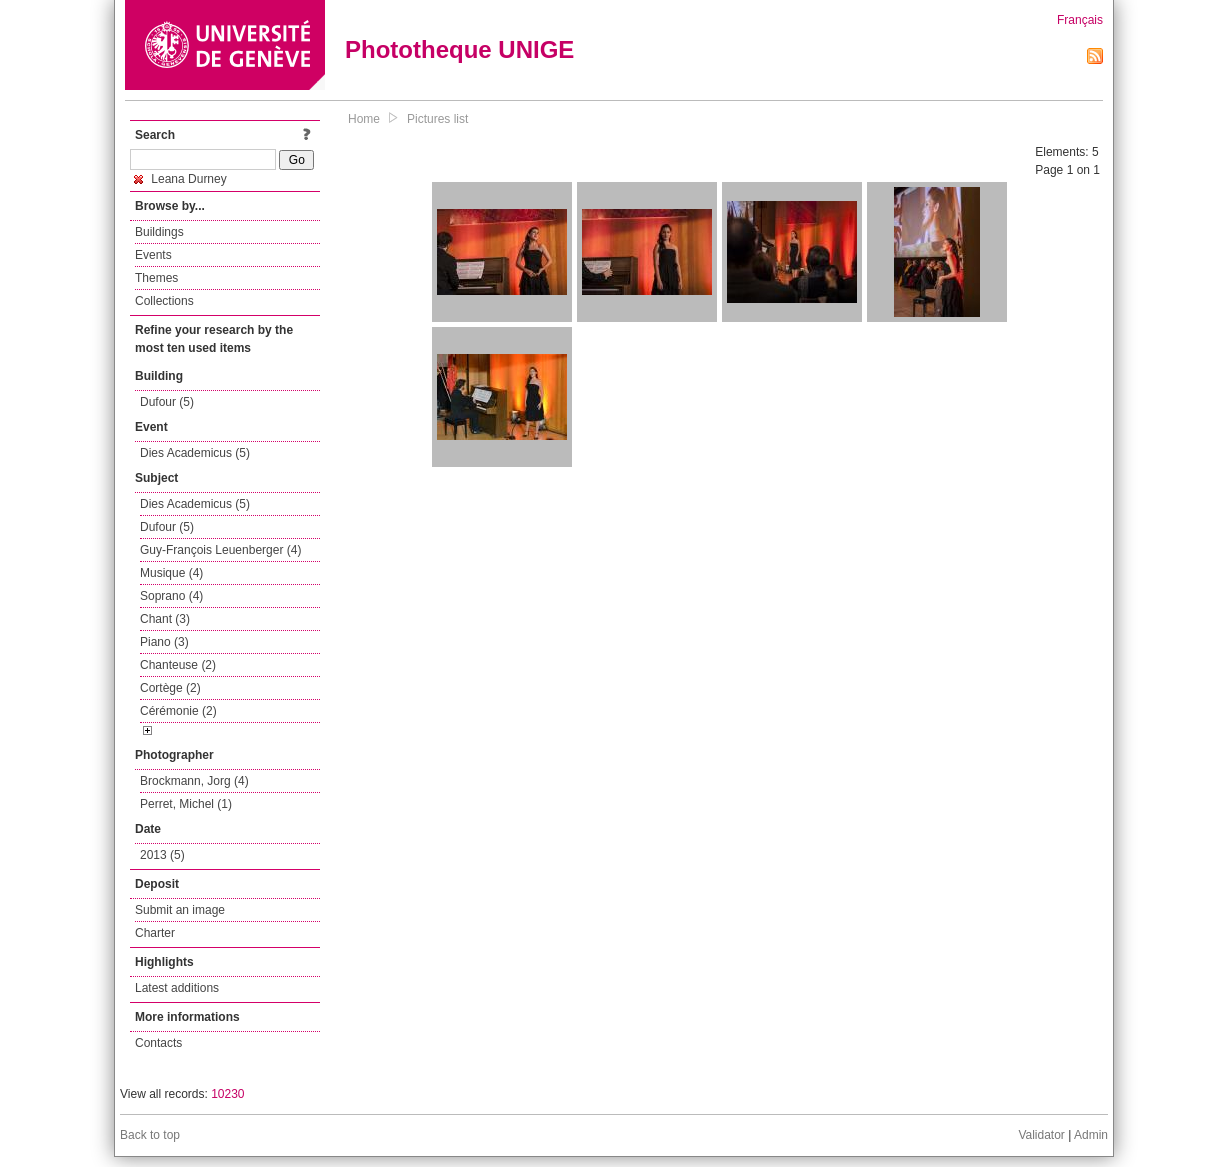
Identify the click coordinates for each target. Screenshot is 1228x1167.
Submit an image (180, 910)
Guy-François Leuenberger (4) (220, 550)
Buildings (159, 232)
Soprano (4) (171, 596)
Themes (156, 278)
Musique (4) (171, 573)
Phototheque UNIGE (459, 49)
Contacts (158, 1043)
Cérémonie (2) (178, 711)
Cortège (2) (170, 688)
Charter (155, 933)
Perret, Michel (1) (186, 804)
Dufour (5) (167, 402)
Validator (1041, 1135)
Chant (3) (165, 619)
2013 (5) (162, 855)
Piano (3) (164, 642)
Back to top (150, 1135)
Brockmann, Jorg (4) (194, 781)
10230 (227, 1094)
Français (1080, 20)
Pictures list (437, 119)
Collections (164, 301)
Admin (1091, 1135)
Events (153, 255)
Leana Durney (180, 179)
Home (364, 119)
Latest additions (177, 988)
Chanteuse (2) (178, 665)
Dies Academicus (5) (195, 453)
